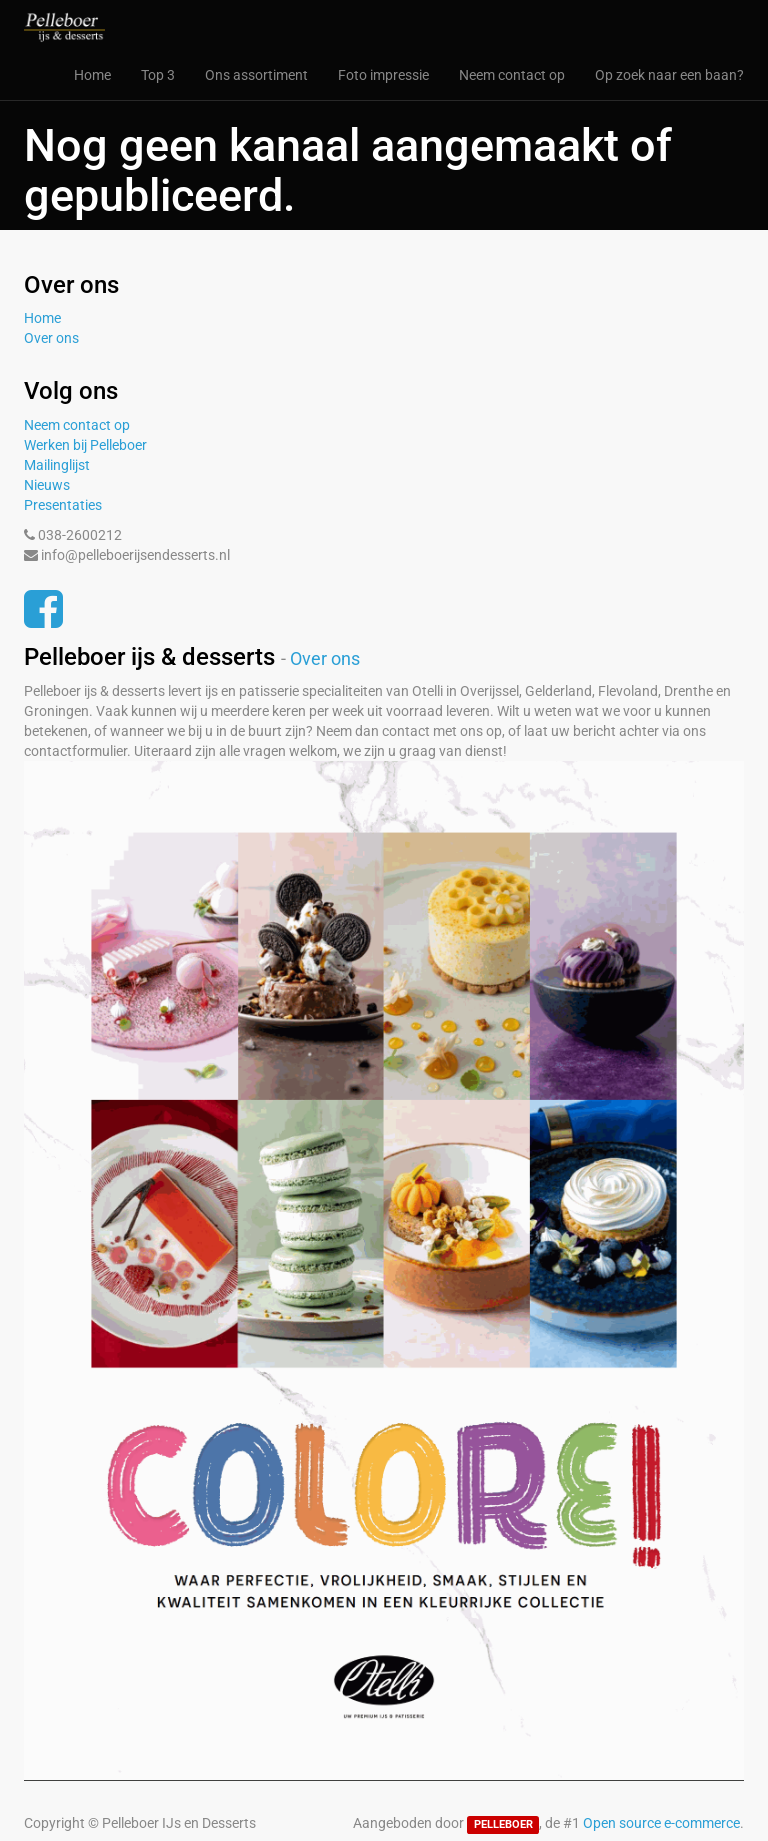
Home (42, 318)
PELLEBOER (503, 1824)
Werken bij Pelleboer (85, 445)
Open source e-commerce (661, 1823)
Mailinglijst (57, 465)
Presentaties (63, 505)
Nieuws (47, 485)
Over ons (51, 338)
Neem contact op (77, 425)
